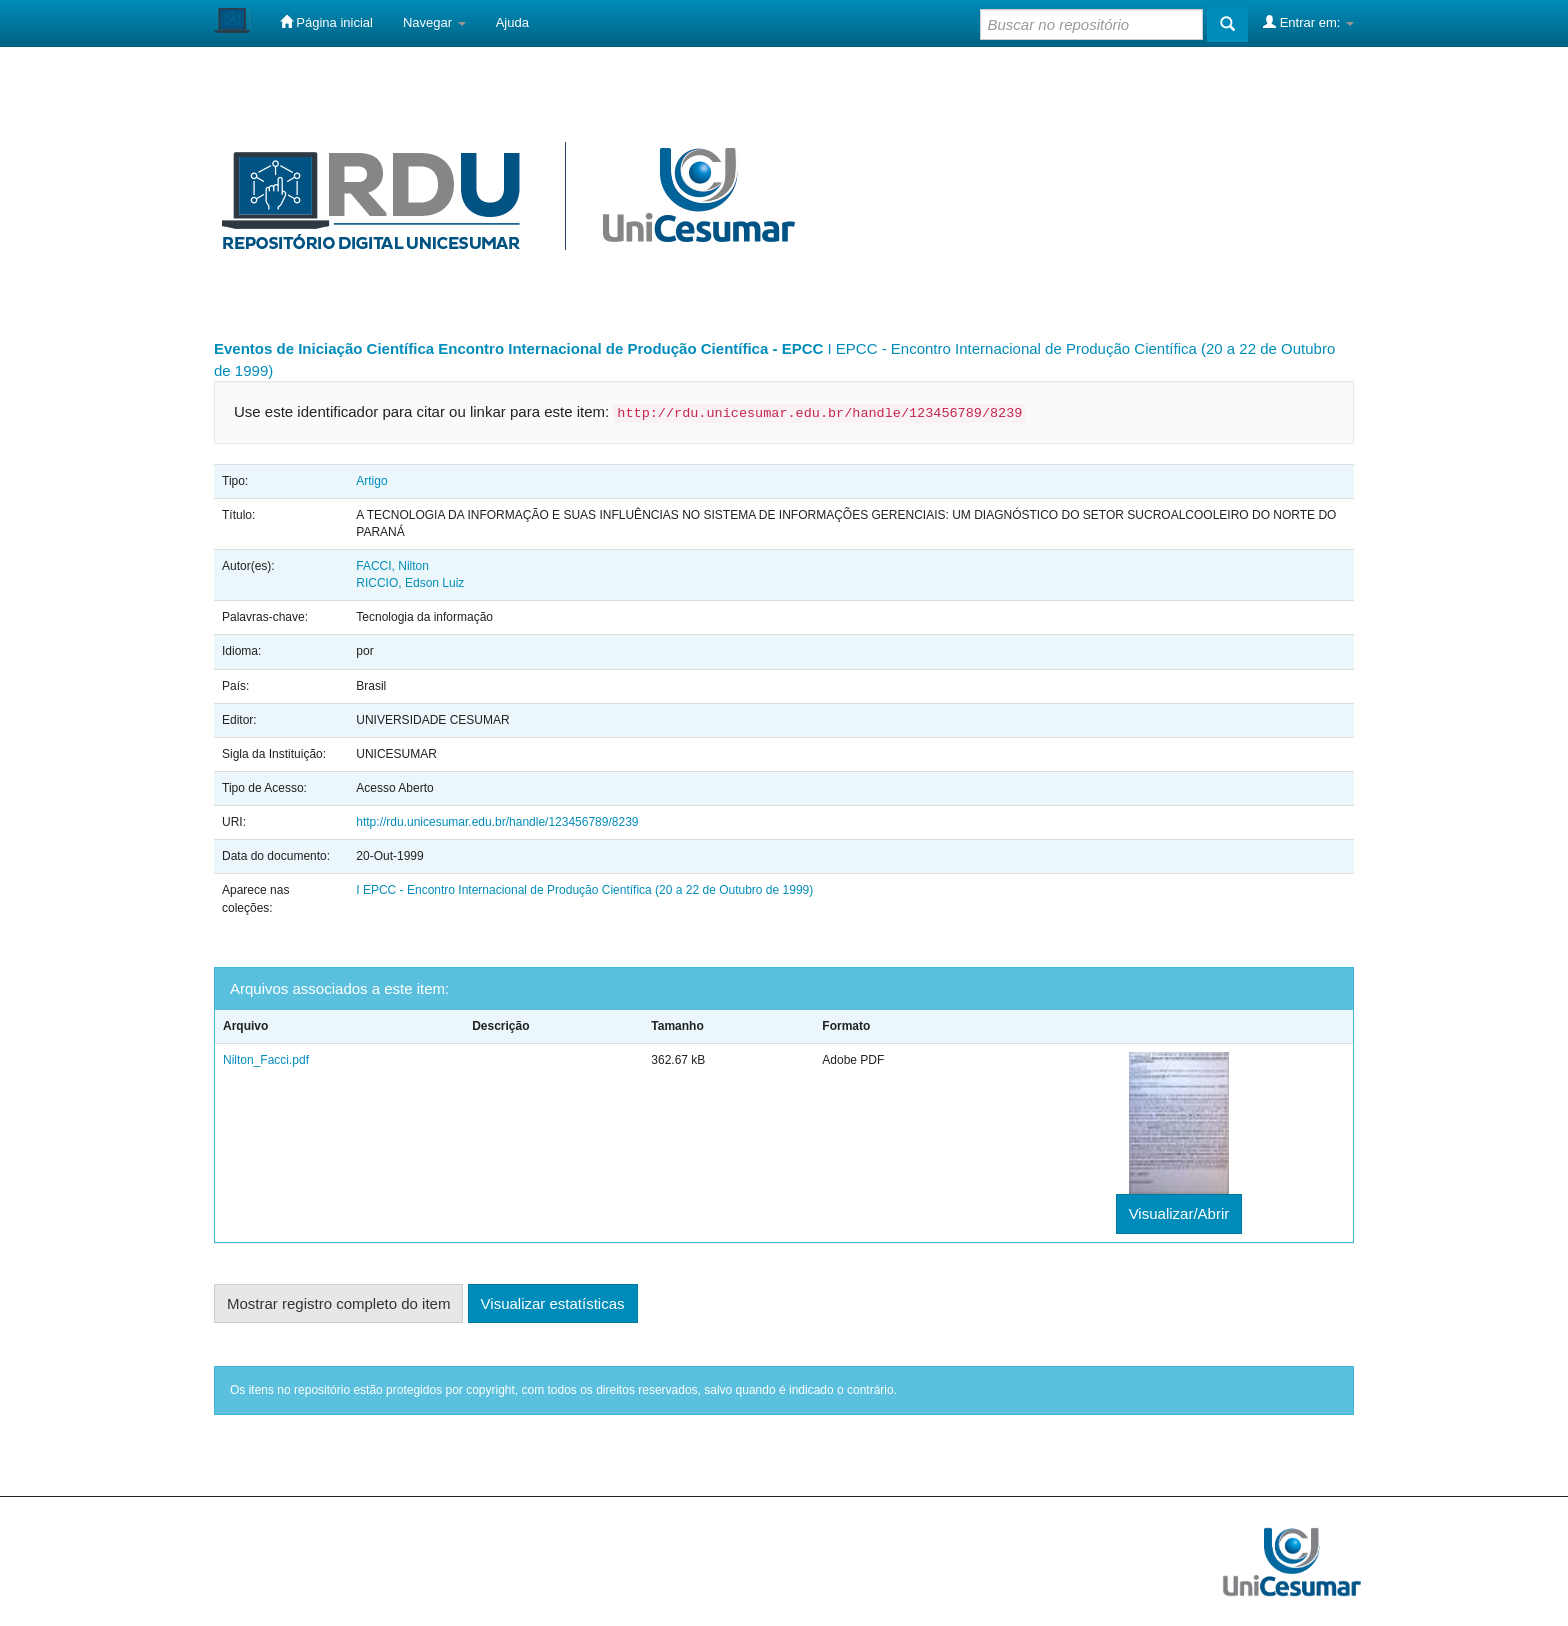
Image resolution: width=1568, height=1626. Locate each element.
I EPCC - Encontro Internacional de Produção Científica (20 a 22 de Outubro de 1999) (584, 890)
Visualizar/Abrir (1179, 1213)
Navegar (434, 22)
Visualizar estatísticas (553, 1303)
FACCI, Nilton (392, 566)
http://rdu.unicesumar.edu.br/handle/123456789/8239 (497, 822)
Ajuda (512, 22)
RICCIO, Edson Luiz (410, 583)
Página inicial (326, 22)
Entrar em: (1308, 22)
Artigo (371, 481)
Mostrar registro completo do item (338, 1303)
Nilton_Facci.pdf (266, 1060)
